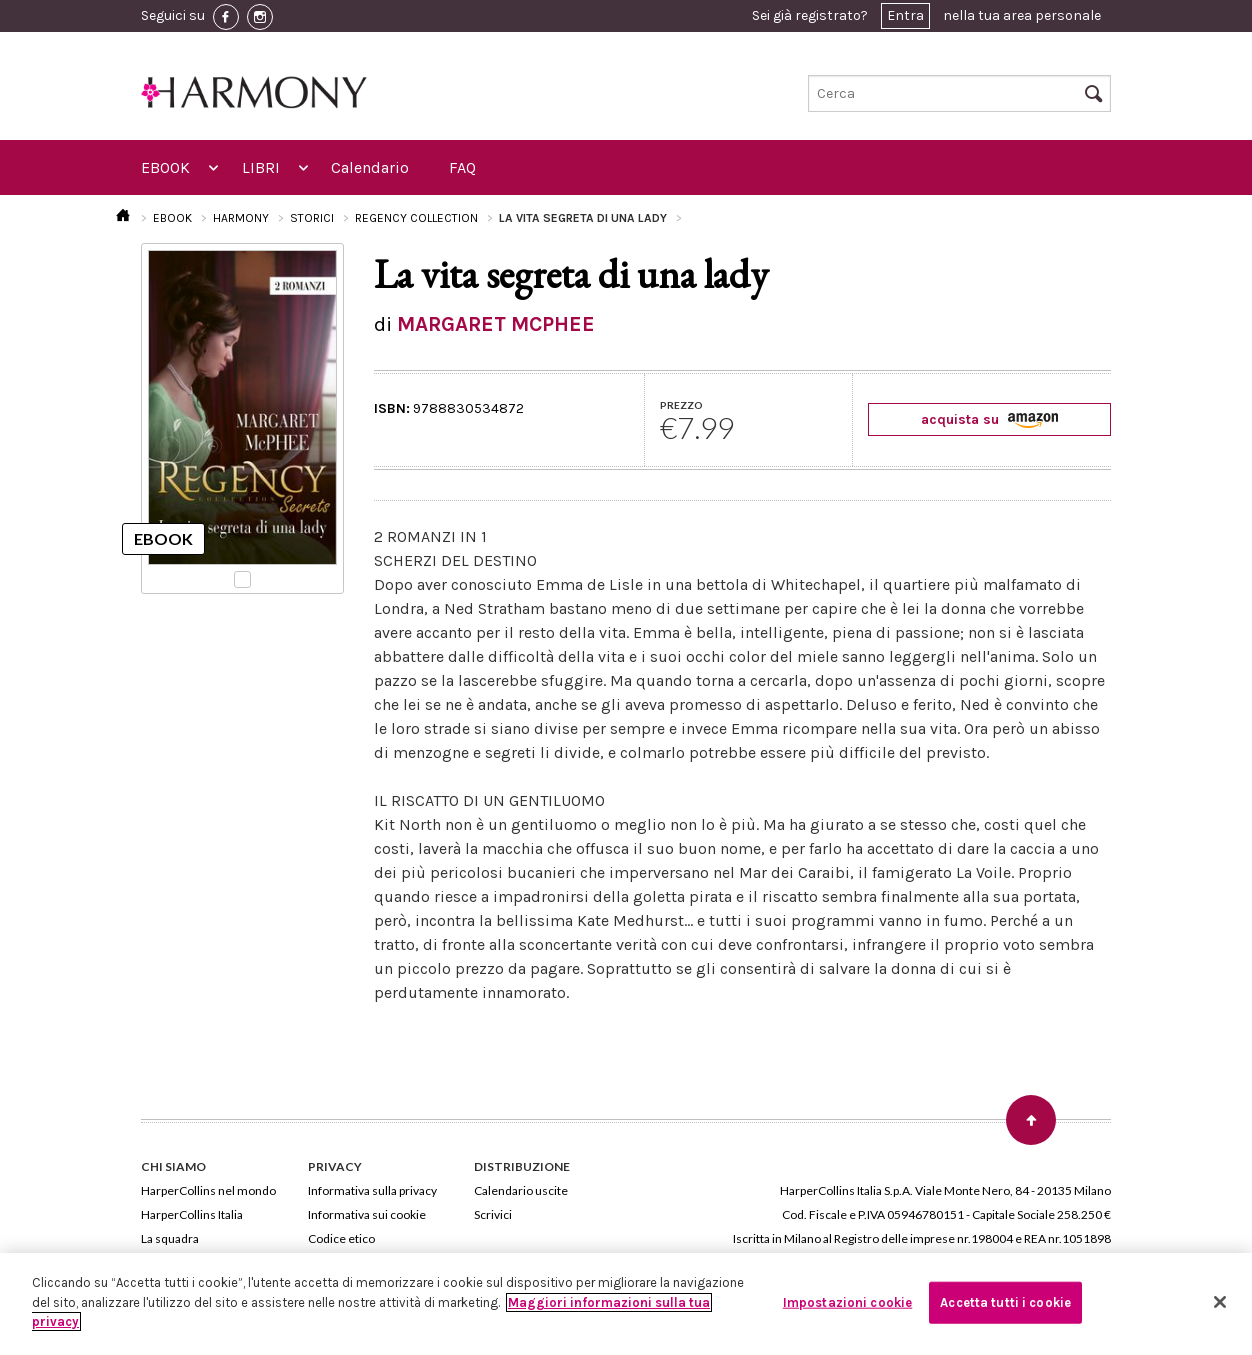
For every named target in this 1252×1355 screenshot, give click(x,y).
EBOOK (165, 167)
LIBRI (261, 167)
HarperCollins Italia (192, 1214)
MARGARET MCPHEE (496, 324)
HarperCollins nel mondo (208, 1190)
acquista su (989, 419)
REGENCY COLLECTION (416, 218)
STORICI (312, 218)
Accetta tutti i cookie (1005, 1302)
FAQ (462, 167)
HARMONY (241, 218)
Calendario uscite (521, 1190)
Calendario (370, 167)
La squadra (170, 1238)
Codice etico (341, 1238)
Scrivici (493, 1214)
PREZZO (681, 405)
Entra (905, 15)
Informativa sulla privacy (372, 1190)
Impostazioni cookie (847, 1302)
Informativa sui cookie (367, 1214)
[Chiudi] (1220, 1302)
